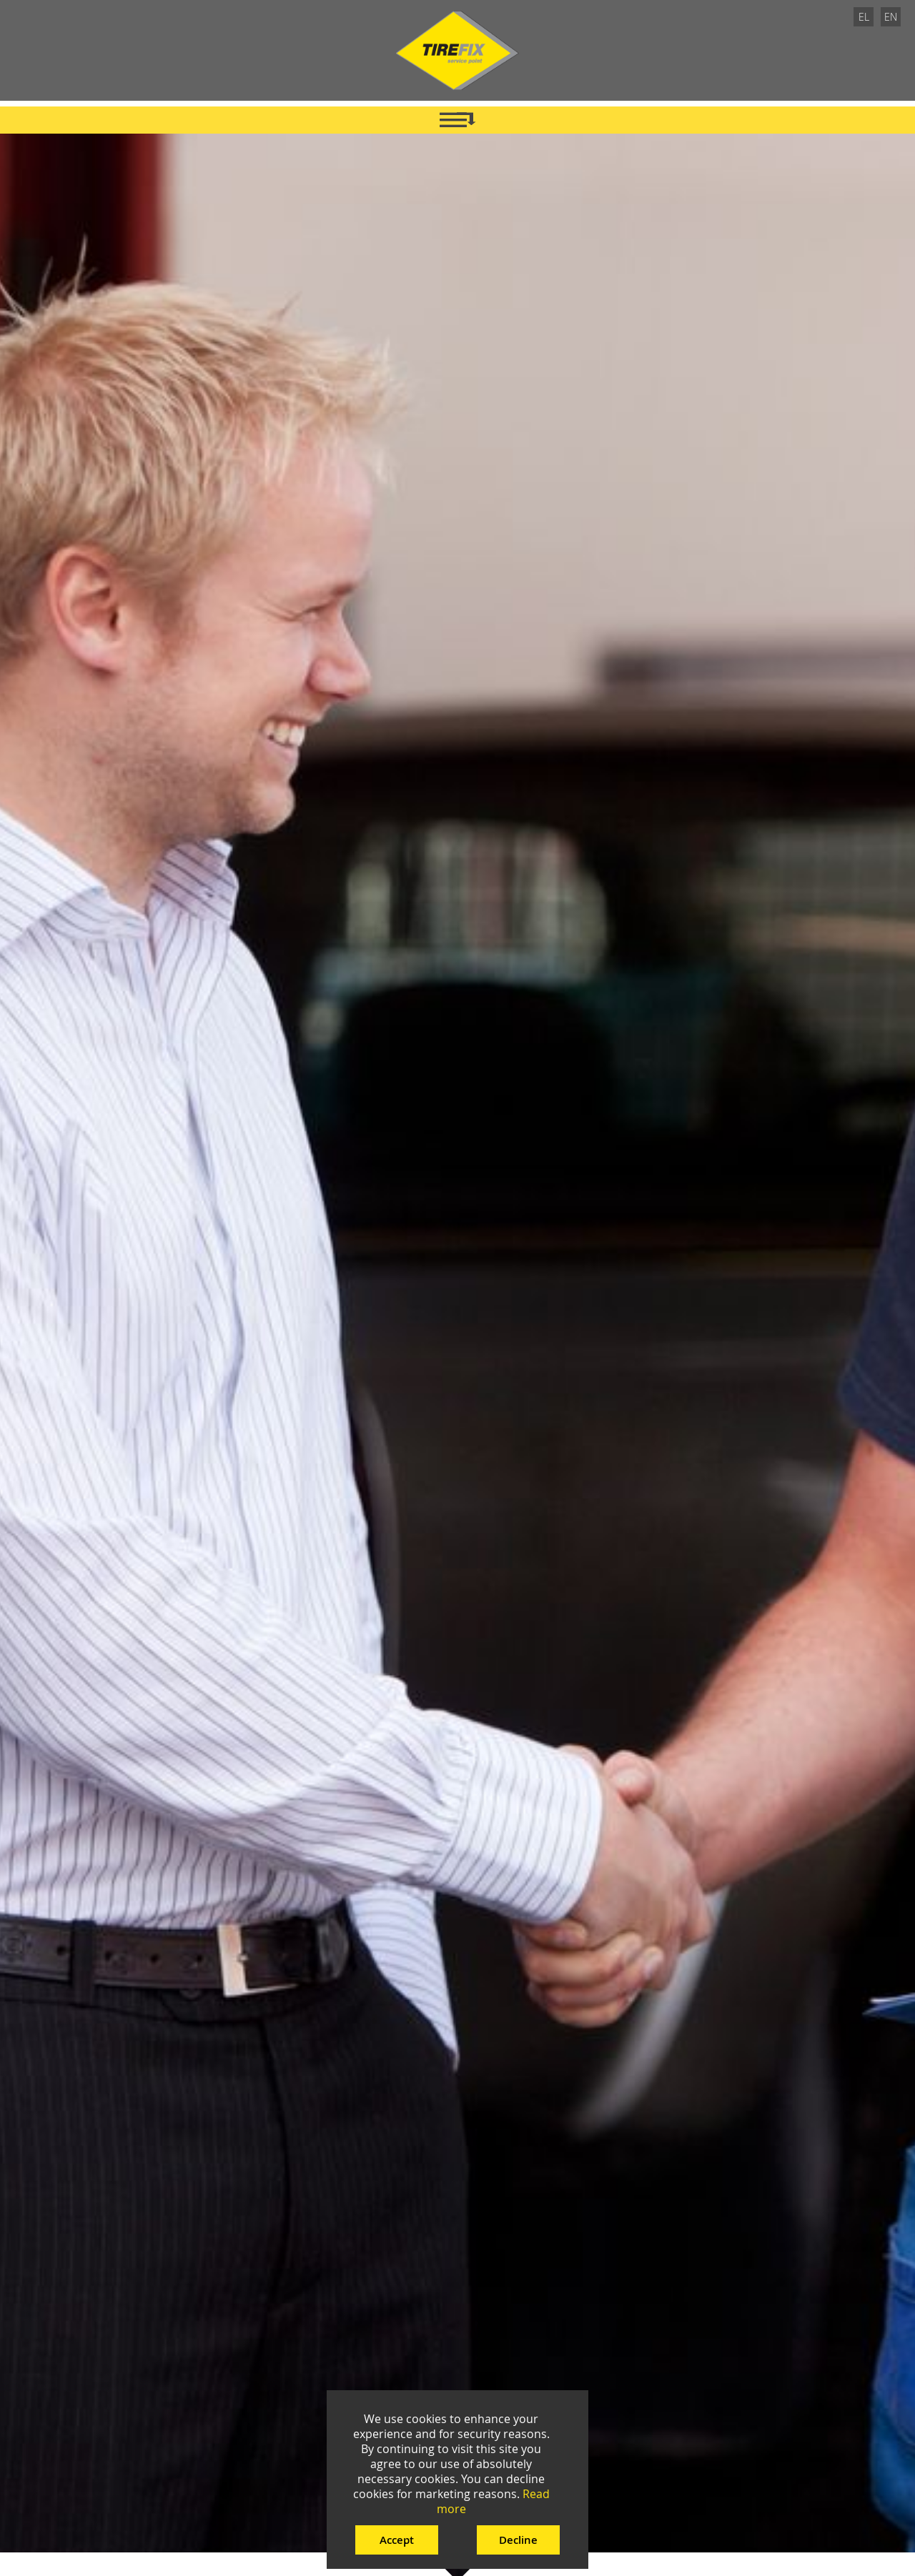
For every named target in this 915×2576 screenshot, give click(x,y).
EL (864, 17)
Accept (397, 2539)
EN (890, 17)
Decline (518, 2539)
